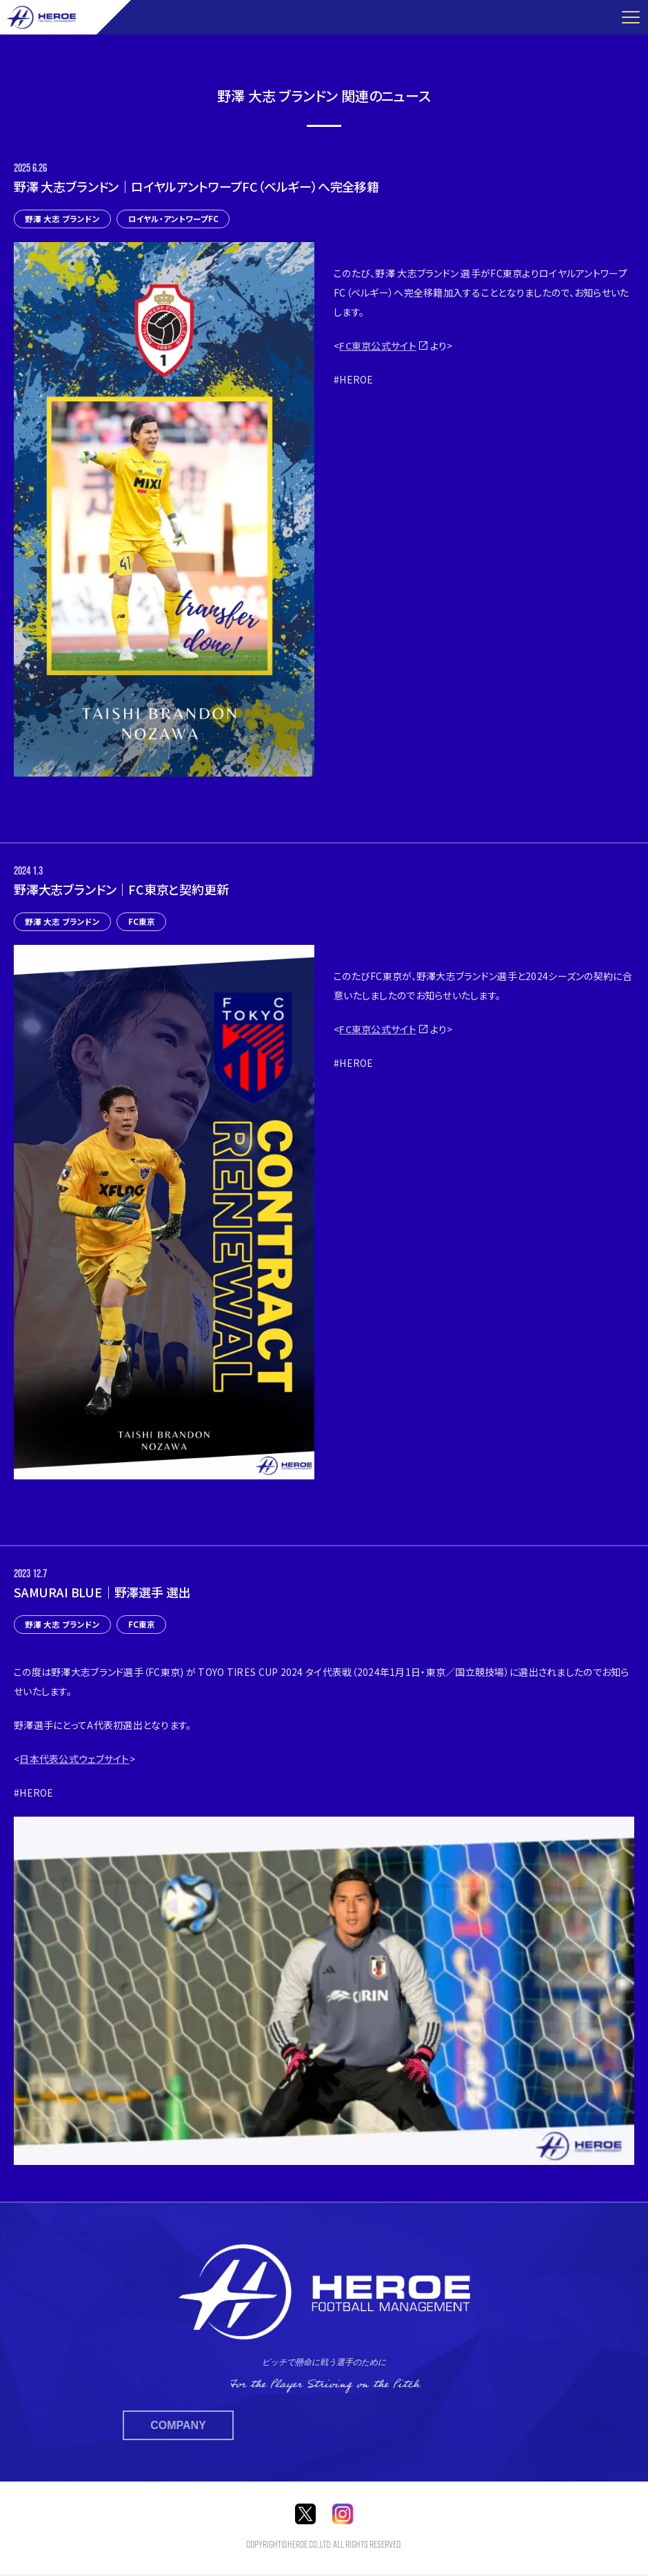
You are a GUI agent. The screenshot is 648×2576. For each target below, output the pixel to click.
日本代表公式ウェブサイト (74, 1760)
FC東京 (143, 922)
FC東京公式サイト (377, 346)
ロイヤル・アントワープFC (175, 219)
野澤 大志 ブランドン (63, 219)
